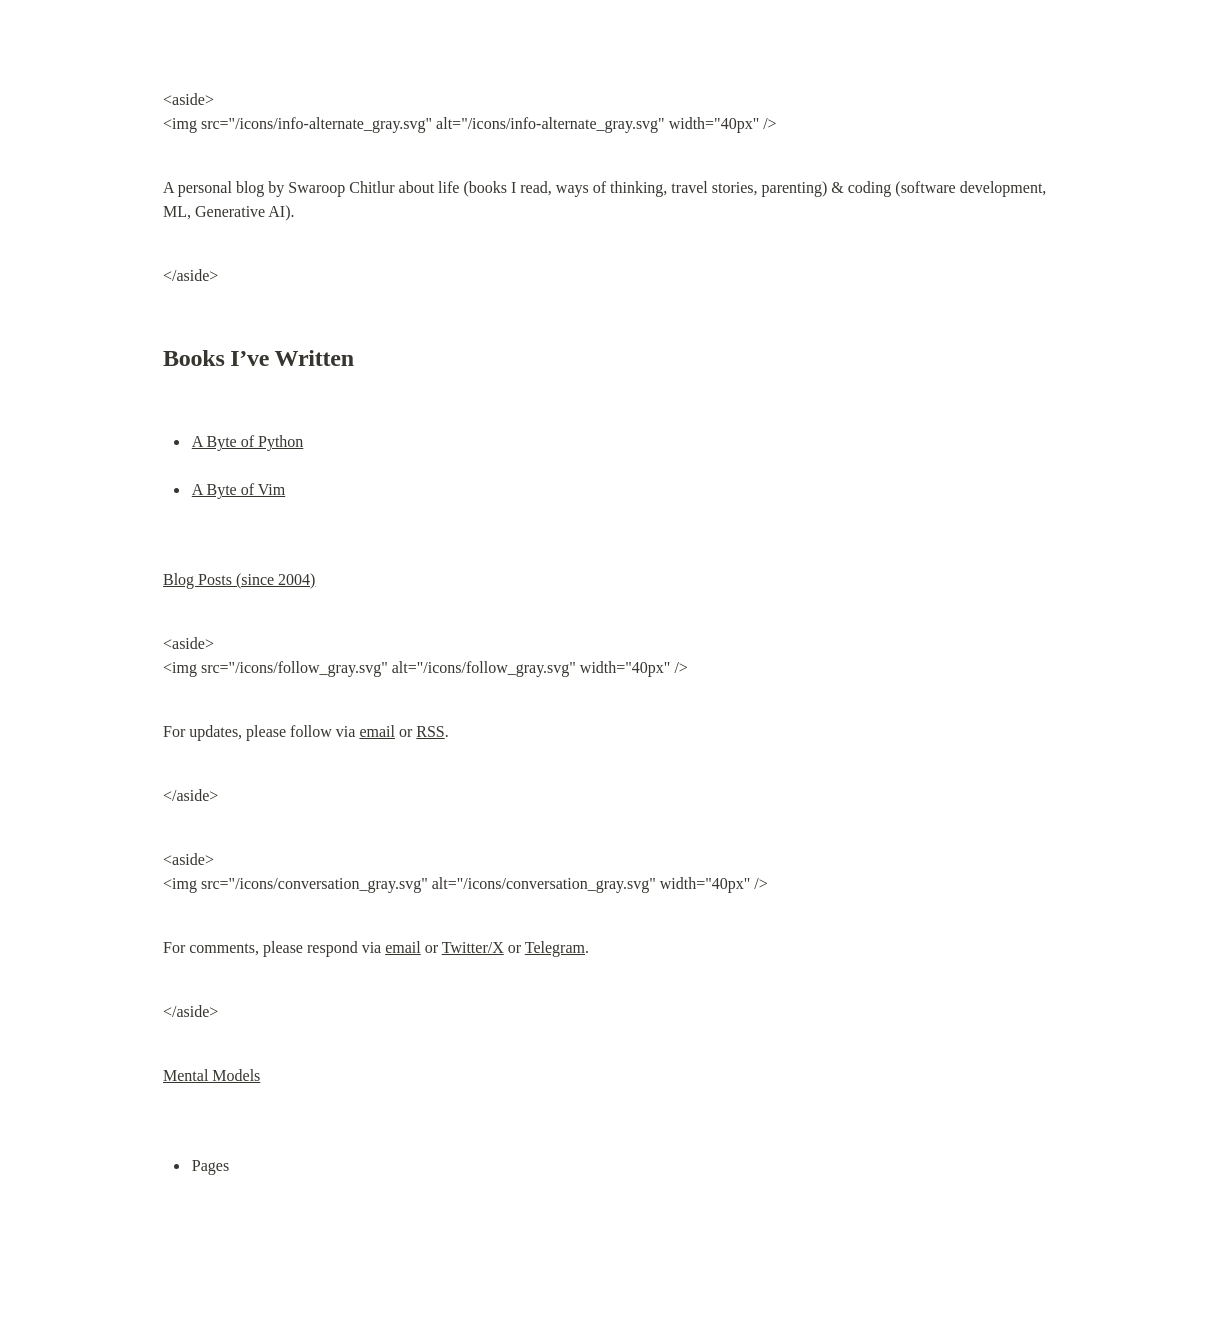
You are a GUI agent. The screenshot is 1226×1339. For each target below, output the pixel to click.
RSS (430, 731)
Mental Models (211, 1075)
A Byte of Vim (238, 489)
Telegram (555, 947)
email (377, 731)
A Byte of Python (248, 441)
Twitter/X (473, 947)
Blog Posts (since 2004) (239, 579)
